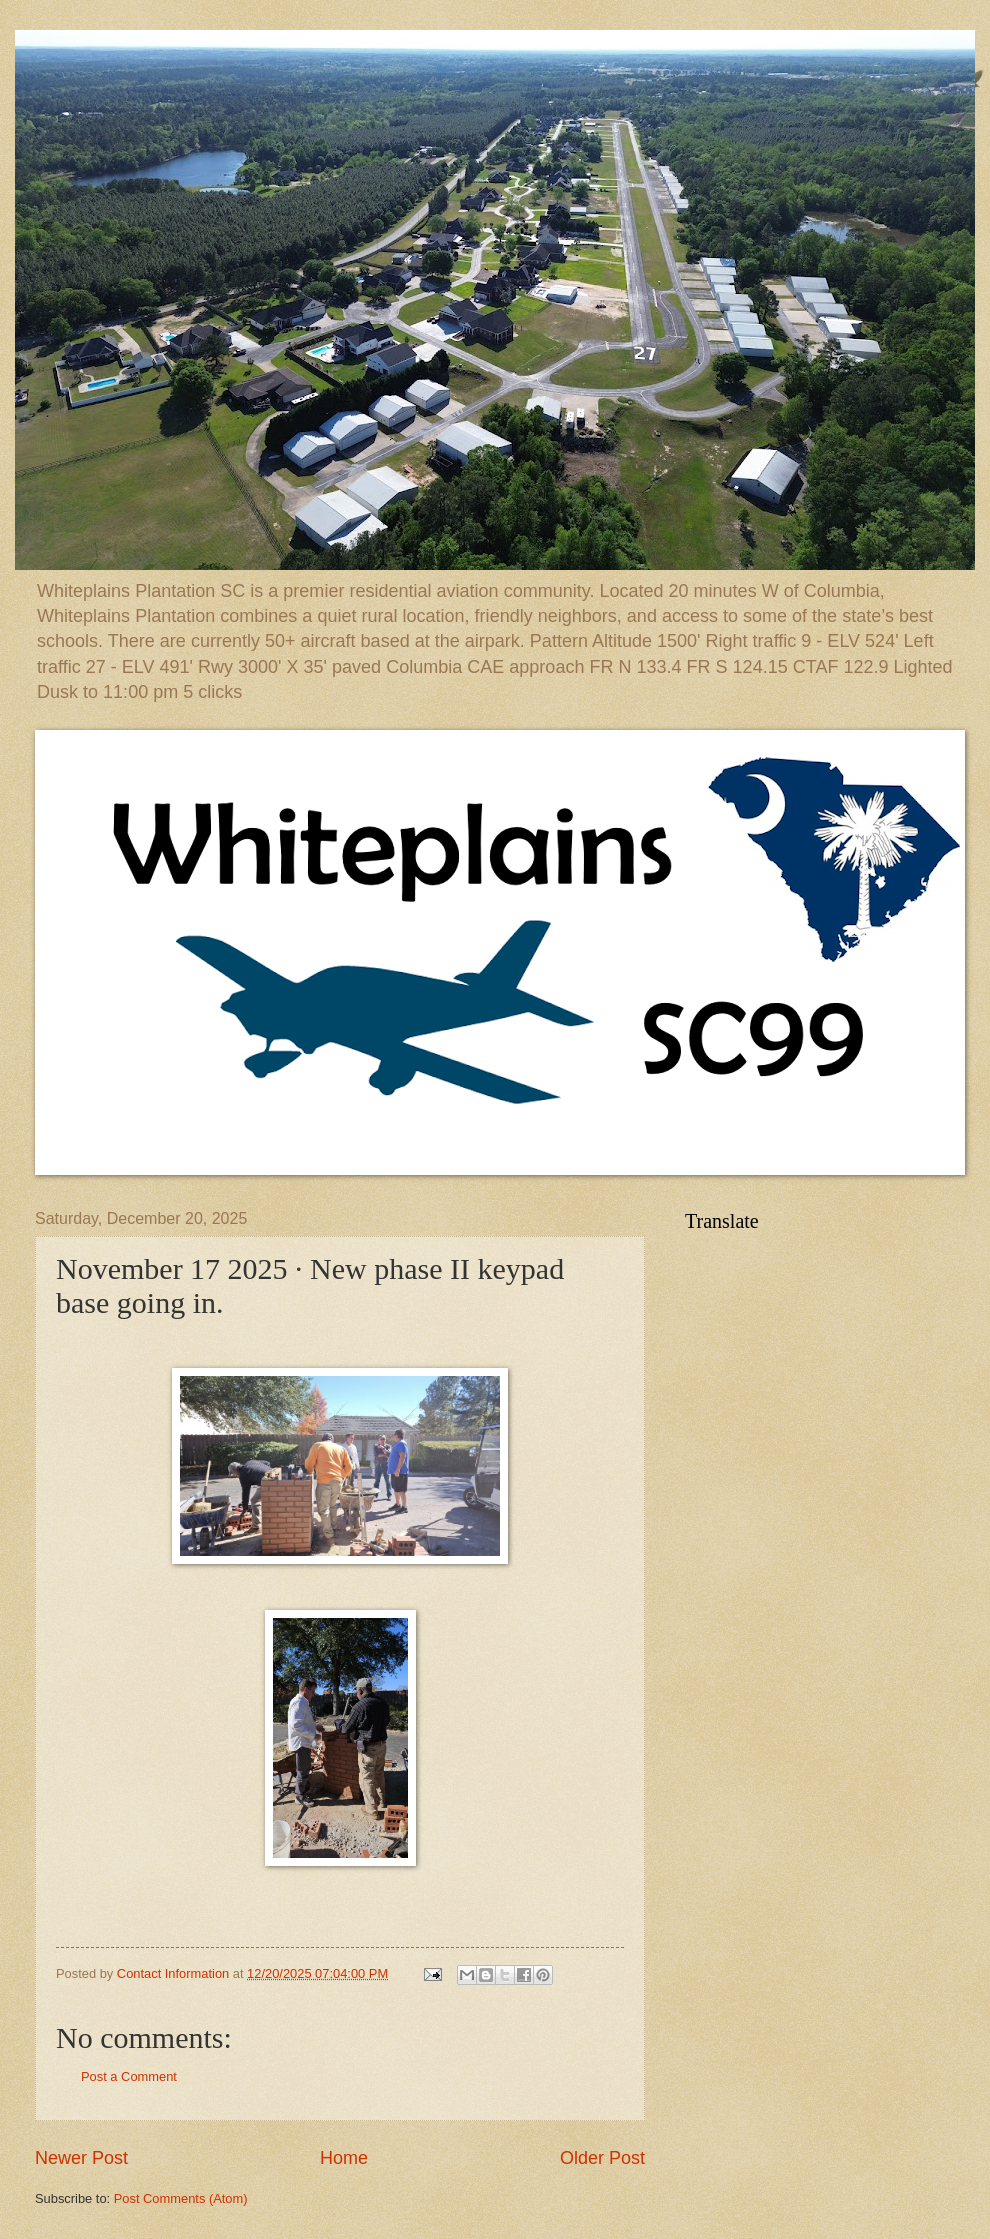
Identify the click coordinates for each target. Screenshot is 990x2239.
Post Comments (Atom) (181, 2198)
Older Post (602, 2158)
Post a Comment (129, 2076)
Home (344, 2158)
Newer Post (81, 2158)
